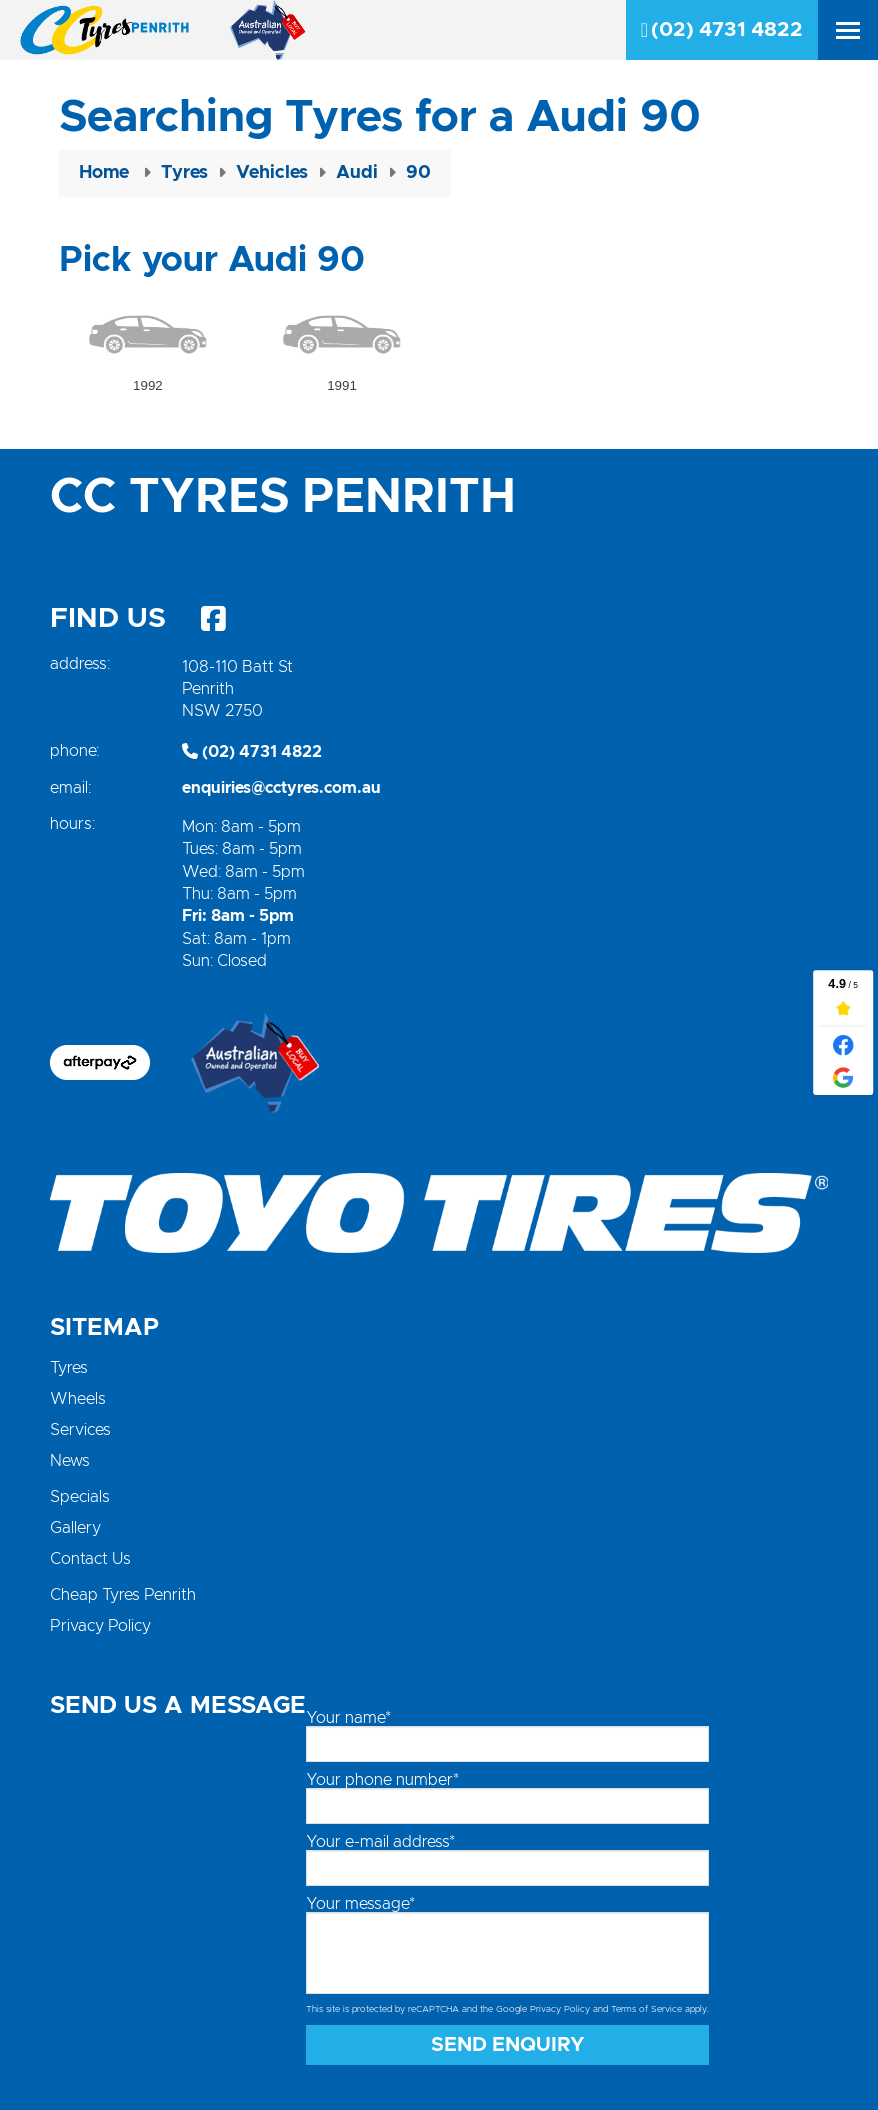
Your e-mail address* (380, 1842)
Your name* (348, 1718)
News (70, 1461)
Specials (80, 1497)
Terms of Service (646, 2009)
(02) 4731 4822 (722, 30)
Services (80, 1430)
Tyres (69, 1368)
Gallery (75, 1528)
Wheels (78, 1399)
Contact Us (90, 1559)
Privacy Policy (100, 1626)
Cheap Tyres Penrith (123, 1595)
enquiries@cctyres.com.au (281, 788)
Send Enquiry (508, 2045)
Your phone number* (382, 1780)
